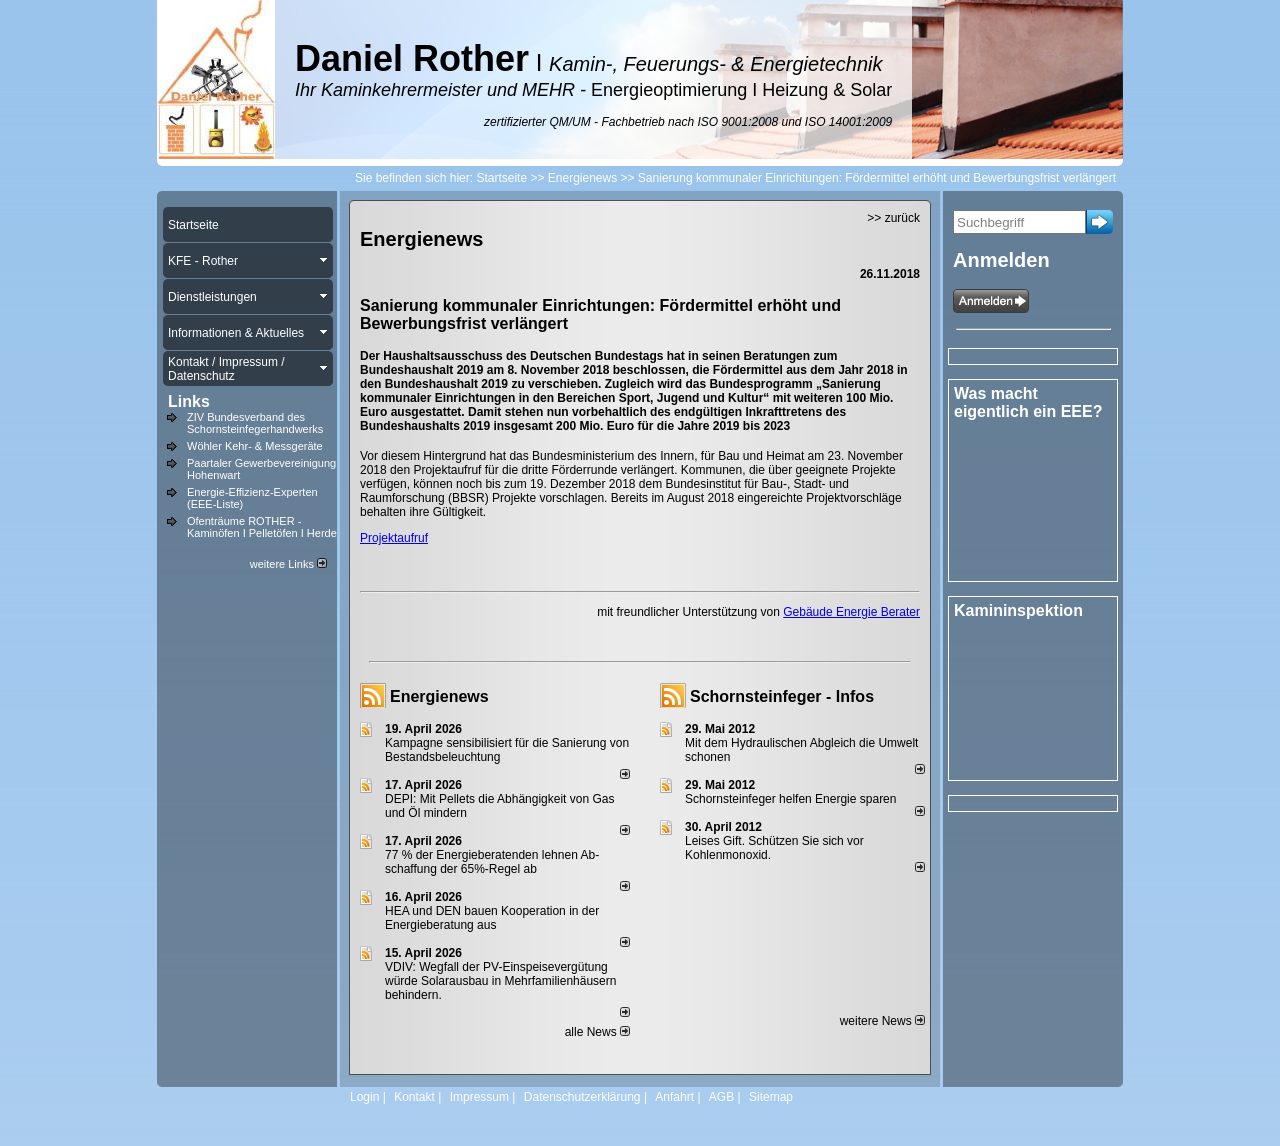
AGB (721, 1097)
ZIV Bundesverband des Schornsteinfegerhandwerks (255, 423)
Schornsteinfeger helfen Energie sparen (790, 799)
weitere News (882, 1021)
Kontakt (414, 1097)
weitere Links (288, 564)
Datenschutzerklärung (582, 1097)
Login (364, 1097)
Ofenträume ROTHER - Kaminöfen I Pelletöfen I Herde (262, 527)
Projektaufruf (394, 538)
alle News (597, 1032)
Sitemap (771, 1097)
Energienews (439, 696)
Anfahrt (674, 1097)
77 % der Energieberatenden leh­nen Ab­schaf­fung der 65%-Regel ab (492, 862)
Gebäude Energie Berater (851, 612)
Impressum (479, 1097)
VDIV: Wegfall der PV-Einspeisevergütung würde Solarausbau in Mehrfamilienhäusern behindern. (500, 981)
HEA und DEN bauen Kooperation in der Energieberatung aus (492, 918)
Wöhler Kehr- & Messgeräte (255, 446)
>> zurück (893, 218)
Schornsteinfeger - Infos (782, 696)
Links (189, 401)
